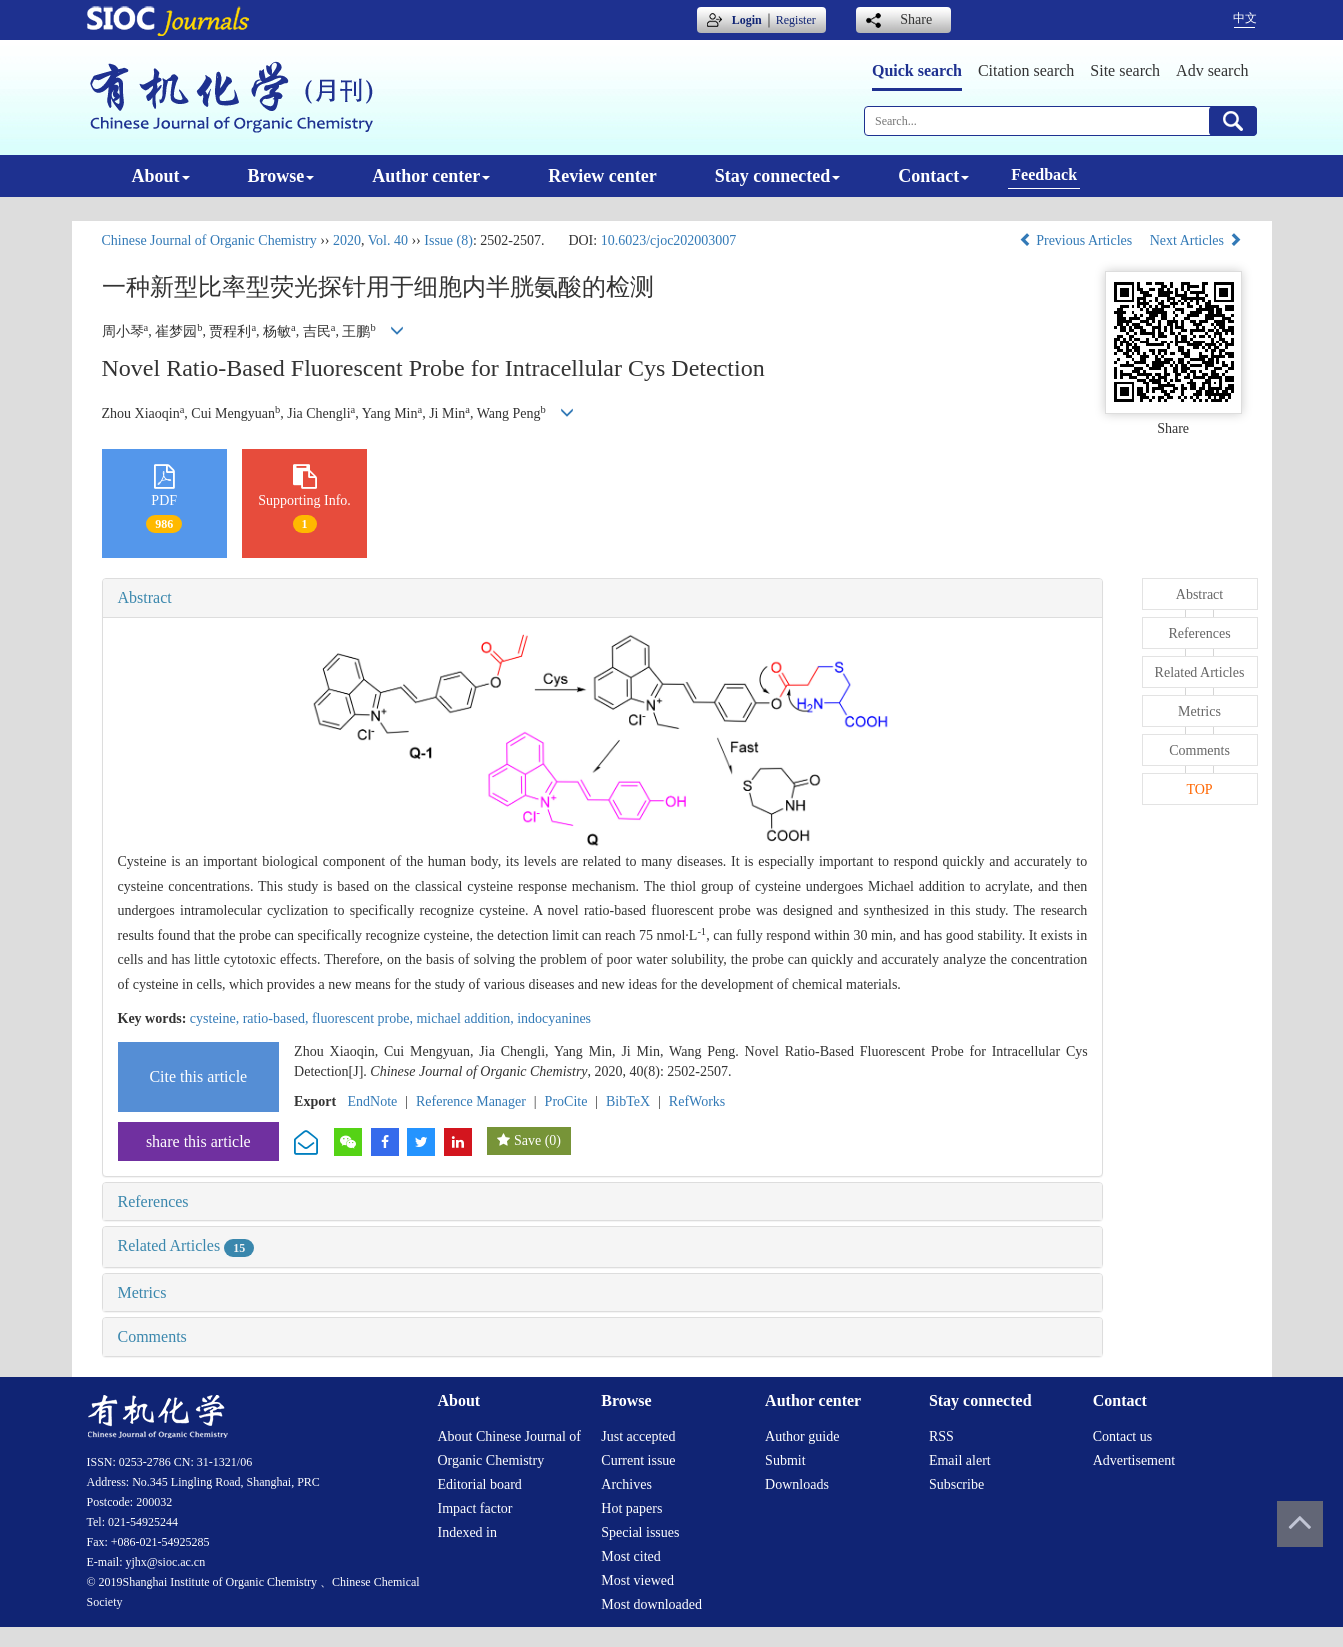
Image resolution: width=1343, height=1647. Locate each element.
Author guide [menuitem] (802, 1436)
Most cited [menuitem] (631, 1556)
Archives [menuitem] (626, 1484)
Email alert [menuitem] (960, 1460)
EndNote (373, 1101)
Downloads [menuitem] (797, 1484)
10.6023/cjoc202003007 (669, 240)
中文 (1245, 18)
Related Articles (186, 1245)
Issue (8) (448, 240)
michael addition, (466, 1018)
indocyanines (554, 1018)
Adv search (1212, 70)
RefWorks (697, 1101)
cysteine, (216, 1018)
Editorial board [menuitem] (480, 1484)
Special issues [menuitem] (640, 1532)
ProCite (566, 1101)
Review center (602, 176)
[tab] (603, 598)
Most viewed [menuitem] (637, 1580)
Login (747, 20)
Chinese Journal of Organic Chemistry (209, 240)
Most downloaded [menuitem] (651, 1604)
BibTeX (628, 1101)
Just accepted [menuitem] (638, 1436)
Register (796, 20)
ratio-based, (277, 1018)
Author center (431, 176)
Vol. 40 (388, 240)
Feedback (1044, 174)
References (153, 1201)
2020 (347, 240)
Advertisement (1134, 1460)
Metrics (142, 1292)
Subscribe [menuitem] (956, 1484)
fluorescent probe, (364, 1018)
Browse (281, 176)
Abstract (145, 597)
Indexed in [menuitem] (467, 1532)
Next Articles (1196, 240)
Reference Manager (471, 1101)
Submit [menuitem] (785, 1460)
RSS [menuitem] (941, 1436)
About (161, 176)
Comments (152, 1336)
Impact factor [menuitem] (475, 1508)
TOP (1199, 789)
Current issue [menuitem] (638, 1460)
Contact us (1123, 1436)
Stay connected (778, 176)
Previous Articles (1077, 240)
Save (527, 1140)
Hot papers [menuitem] (631, 1508)
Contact (933, 176)
